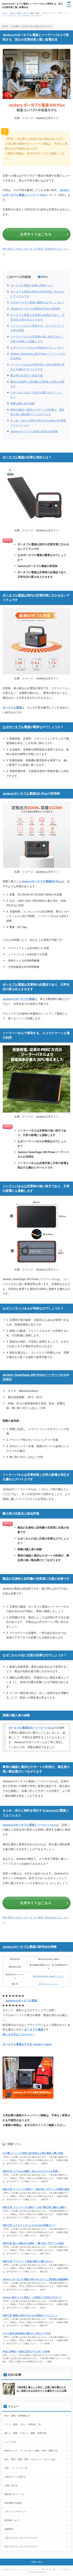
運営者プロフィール (14, 2494)
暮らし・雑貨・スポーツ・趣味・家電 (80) (25, 2433)
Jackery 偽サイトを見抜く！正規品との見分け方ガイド (32, 2297)
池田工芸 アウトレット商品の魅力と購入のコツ (28, 2261)
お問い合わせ (11, 2485)
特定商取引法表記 (13, 2503)
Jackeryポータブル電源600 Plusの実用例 (35, 308)
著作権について (12, 2520)
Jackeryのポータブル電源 (18, 999)
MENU (68, 6)
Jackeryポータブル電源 (19, 1947)
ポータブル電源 (13, 457)
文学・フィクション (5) (16, 2468)
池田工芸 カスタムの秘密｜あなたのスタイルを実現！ (31, 2171)
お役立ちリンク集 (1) (14, 2476)
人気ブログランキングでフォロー (20, 2538)
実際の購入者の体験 (22, 403)
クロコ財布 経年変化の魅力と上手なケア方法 (27, 2333)
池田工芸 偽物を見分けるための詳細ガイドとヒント (30, 2315)
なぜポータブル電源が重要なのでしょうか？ (37, 302)
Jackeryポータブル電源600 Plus (25, 793)
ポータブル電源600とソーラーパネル (31, 1727)
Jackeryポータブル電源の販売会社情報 (34, 431)
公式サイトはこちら (36, 234)
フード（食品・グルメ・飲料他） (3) (22, 2424)
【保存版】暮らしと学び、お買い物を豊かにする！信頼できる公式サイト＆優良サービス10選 (34, 2389)
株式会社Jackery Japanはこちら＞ (48, 1976)
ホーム (5, 13)
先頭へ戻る (37, 2562)
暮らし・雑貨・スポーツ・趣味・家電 (24, 13)
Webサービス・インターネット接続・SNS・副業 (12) (31, 2450)
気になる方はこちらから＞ (19, 2034)
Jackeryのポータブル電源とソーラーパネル (29, 1825)
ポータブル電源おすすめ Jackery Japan (27, 2044)
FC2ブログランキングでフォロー (20, 2546)
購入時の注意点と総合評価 (26, 375)
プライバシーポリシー (15, 2511)
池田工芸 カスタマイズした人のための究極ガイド (29, 2225)
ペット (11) (10, 2442)
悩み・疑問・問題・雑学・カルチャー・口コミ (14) (29, 2459)
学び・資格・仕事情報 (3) (17, 2415)
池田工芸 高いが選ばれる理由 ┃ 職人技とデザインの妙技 (33, 2243)
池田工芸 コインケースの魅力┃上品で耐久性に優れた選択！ (35, 2207)
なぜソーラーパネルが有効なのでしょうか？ (37, 347)
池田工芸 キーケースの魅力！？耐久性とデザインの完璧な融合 (36, 2189)
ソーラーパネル (13, 1186)
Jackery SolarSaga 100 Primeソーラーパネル (34, 1375)
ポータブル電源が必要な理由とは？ (32, 285)
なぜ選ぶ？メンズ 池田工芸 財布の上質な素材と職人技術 (33, 2153)
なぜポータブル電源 (16, 727)
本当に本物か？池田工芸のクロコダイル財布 (26, 2351)
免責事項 (8, 2529)
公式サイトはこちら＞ (48, 1984)
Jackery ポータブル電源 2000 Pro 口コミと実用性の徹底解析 (35, 2279)
